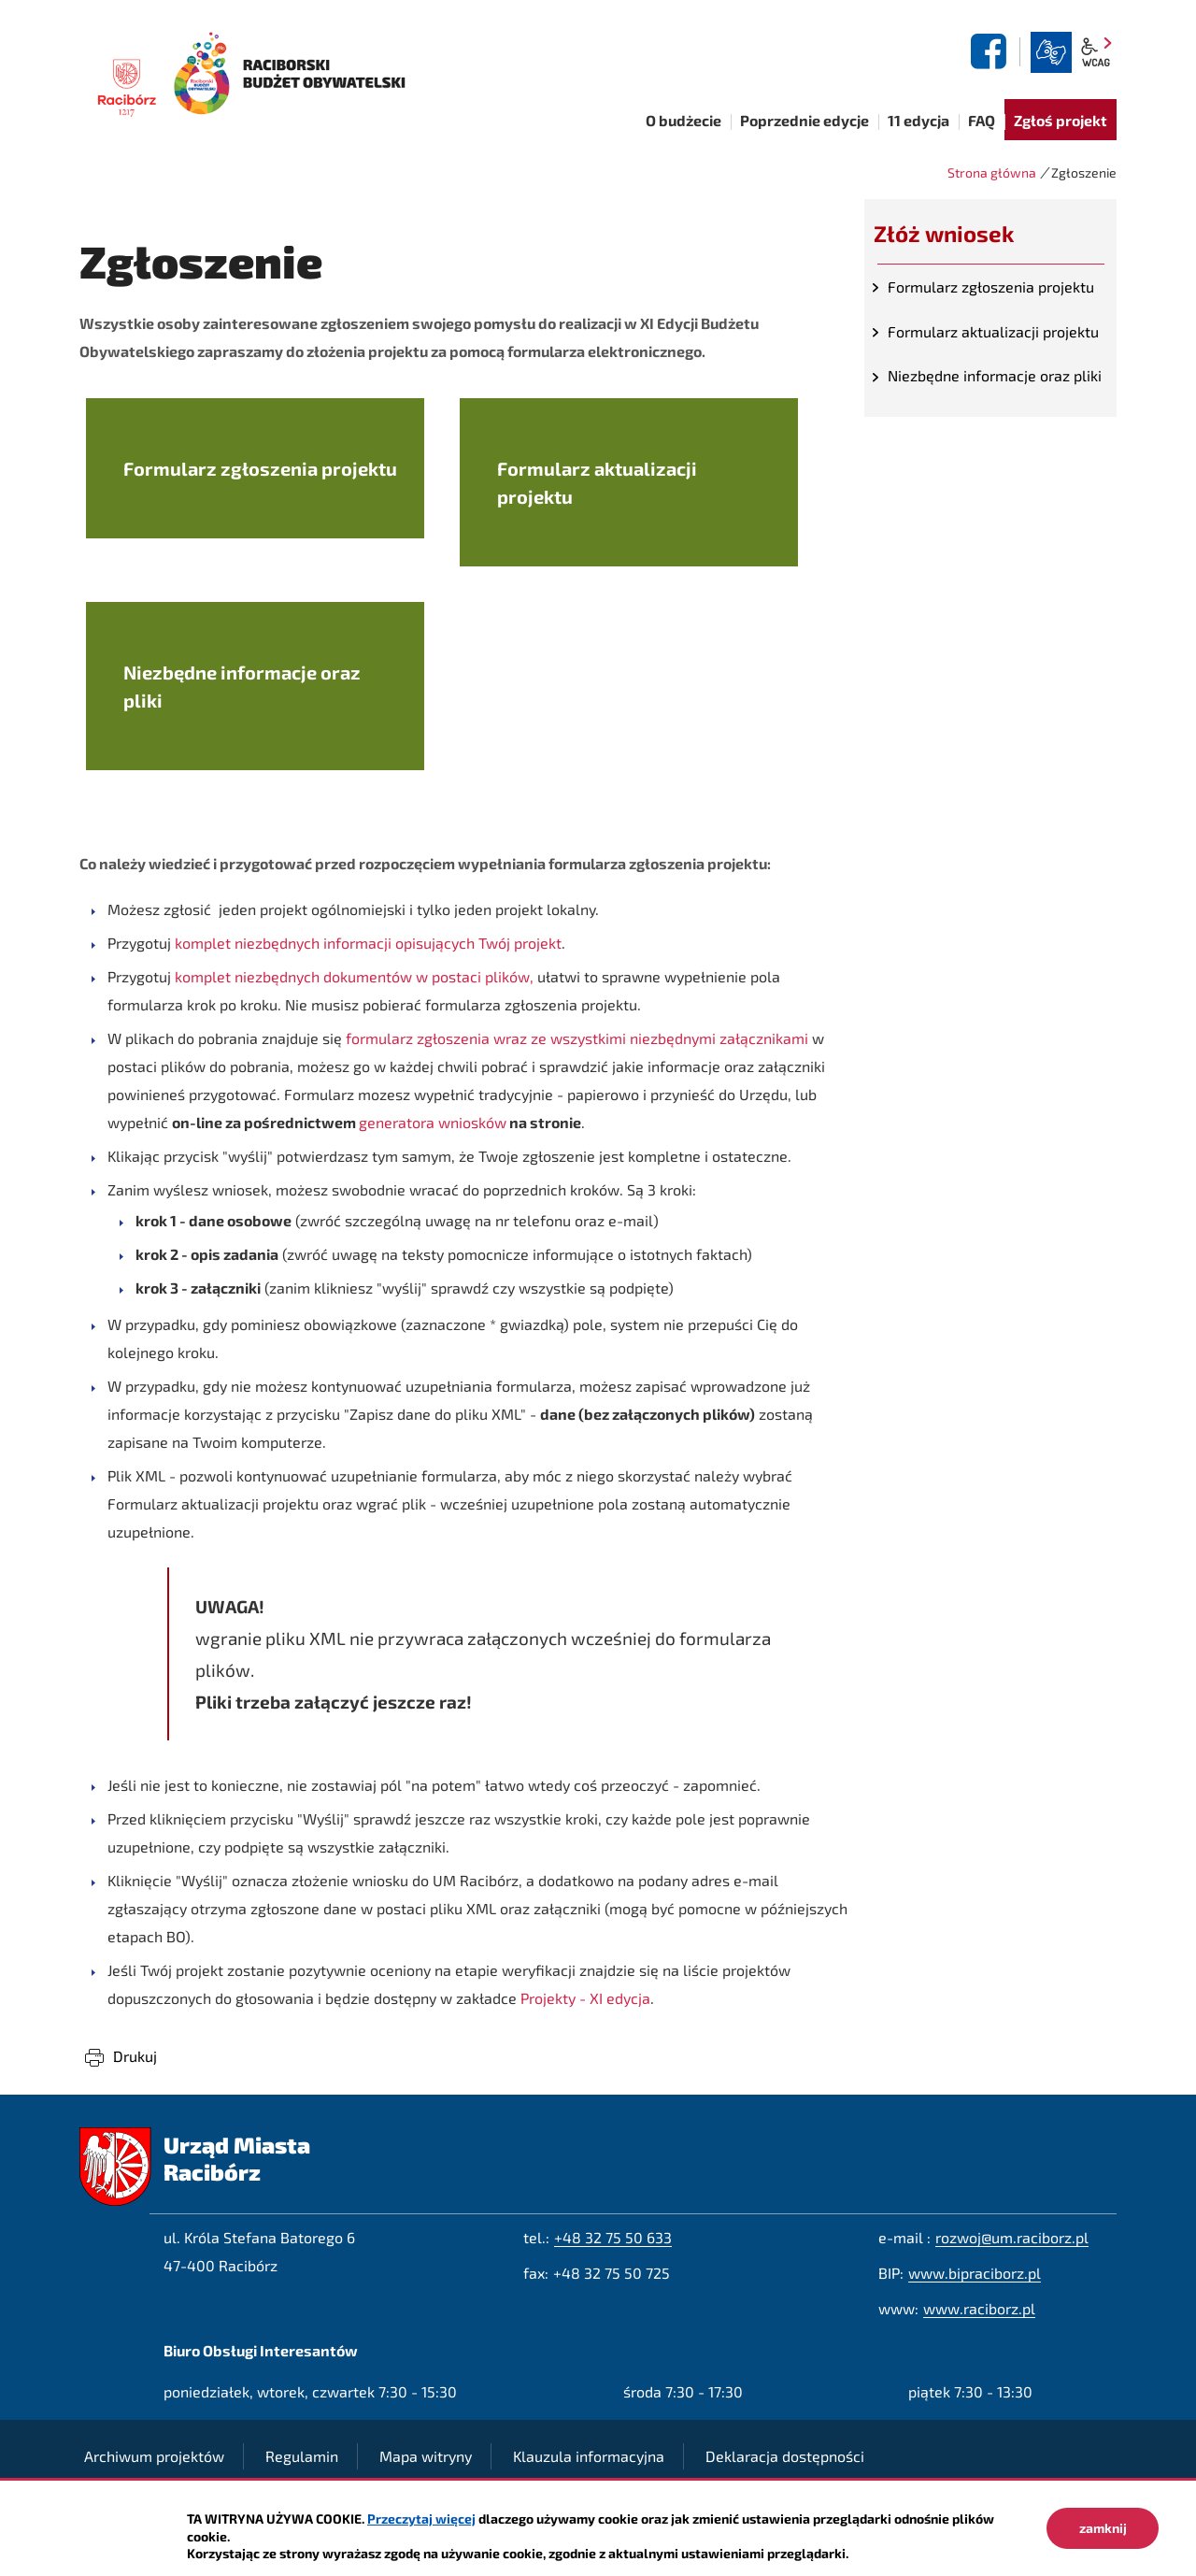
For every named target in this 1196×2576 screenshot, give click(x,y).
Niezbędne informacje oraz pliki (995, 375)
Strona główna (991, 172)
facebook (991, 51)
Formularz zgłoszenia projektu (991, 286)
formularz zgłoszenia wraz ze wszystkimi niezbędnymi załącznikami (579, 1038)
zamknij (1103, 2528)
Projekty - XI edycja (585, 1998)
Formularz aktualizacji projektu (993, 331)
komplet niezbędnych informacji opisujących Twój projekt (368, 943)
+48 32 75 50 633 (613, 2237)
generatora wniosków (432, 1122)
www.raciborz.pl (979, 2308)
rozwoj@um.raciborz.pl (1012, 2237)
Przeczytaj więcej (421, 2518)
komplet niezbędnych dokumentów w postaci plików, (354, 976)
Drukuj (135, 2056)
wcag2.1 (1096, 52)
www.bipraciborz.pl (974, 2273)
